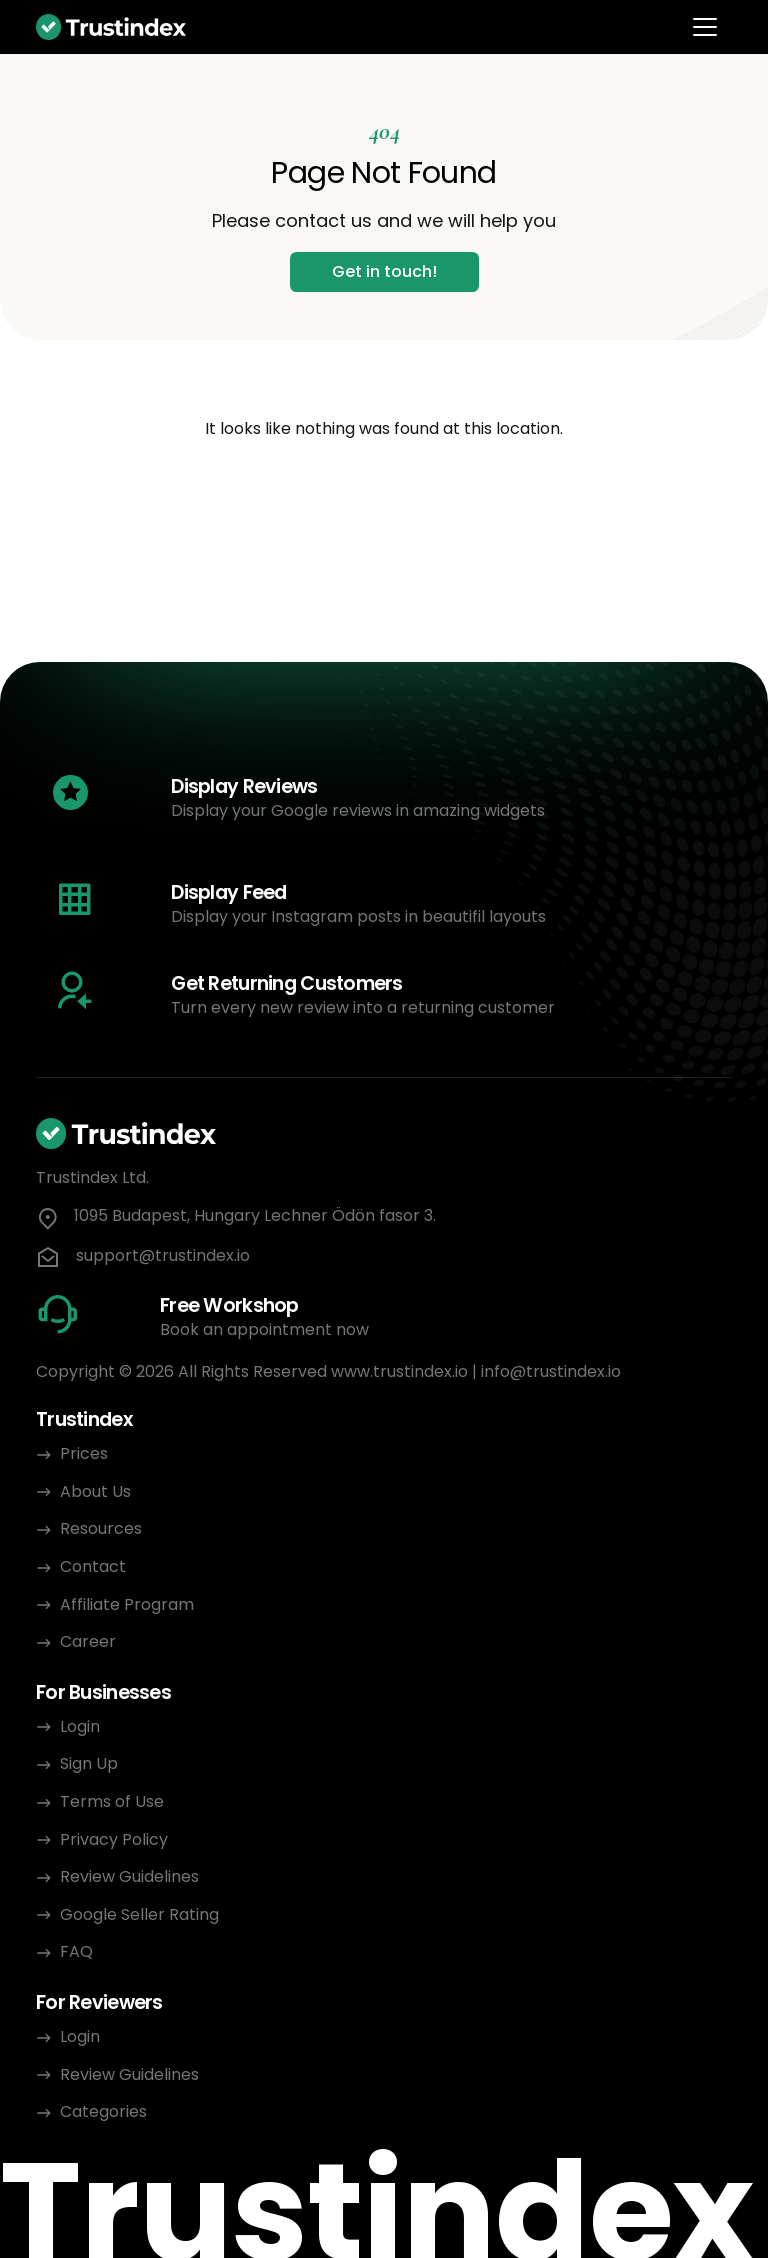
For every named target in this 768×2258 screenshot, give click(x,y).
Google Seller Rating (139, 1914)
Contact (93, 1566)
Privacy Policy (116, 1839)
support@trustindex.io (163, 1256)
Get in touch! (384, 271)
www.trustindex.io (399, 1371)
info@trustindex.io (551, 1371)
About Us (95, 1491)
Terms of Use (112, 1801)
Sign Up (89, 1763)
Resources (101, 1528)
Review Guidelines (129, 1876)
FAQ (76, 1951)
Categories (103, 2111)
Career (88, 1641)
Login (80, 1726)
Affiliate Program (127, 1604)
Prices (84, 1453)
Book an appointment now (264, 1329)
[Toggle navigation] (705, 27)
